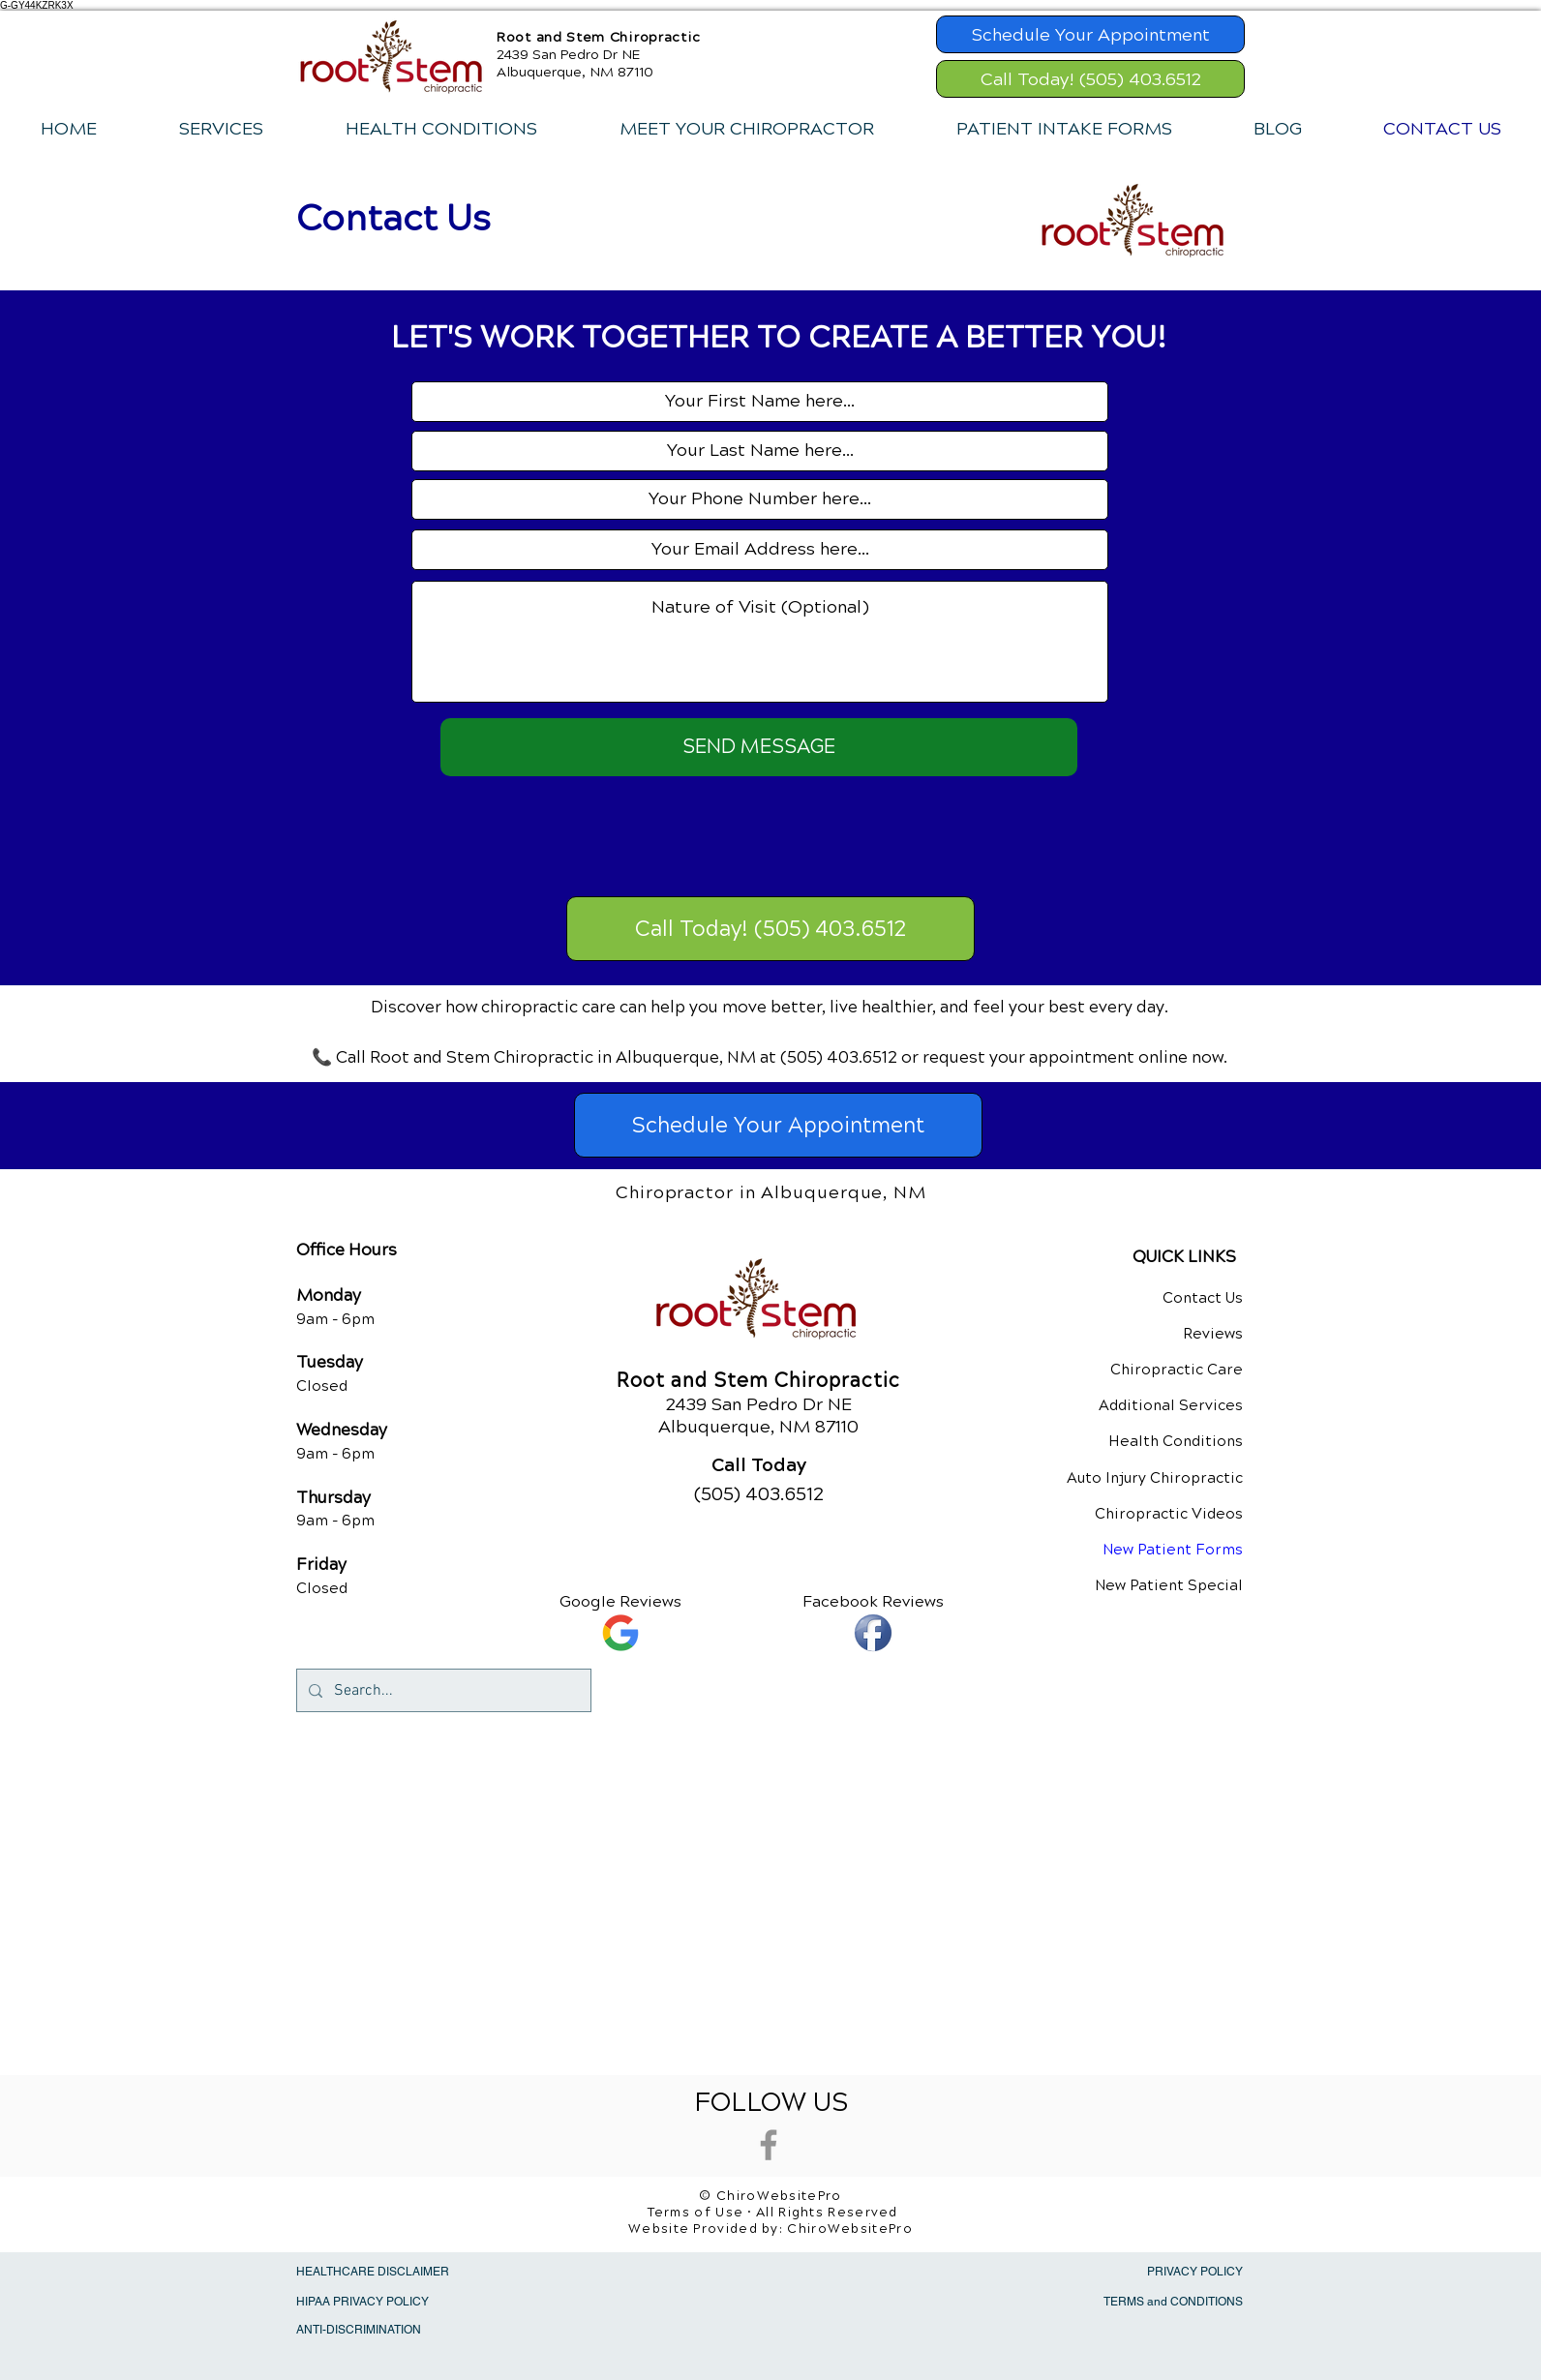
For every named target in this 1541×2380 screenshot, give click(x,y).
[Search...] (442, 1690)
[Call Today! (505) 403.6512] (1090, 79)
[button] (220, 128)
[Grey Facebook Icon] (768, 2144)
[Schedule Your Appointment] (1090, 34)
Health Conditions (1175, 1441)
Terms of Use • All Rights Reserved (773, 2212)
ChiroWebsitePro (850, 2229)
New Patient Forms (1173, 1549)
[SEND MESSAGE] (758, 747)
